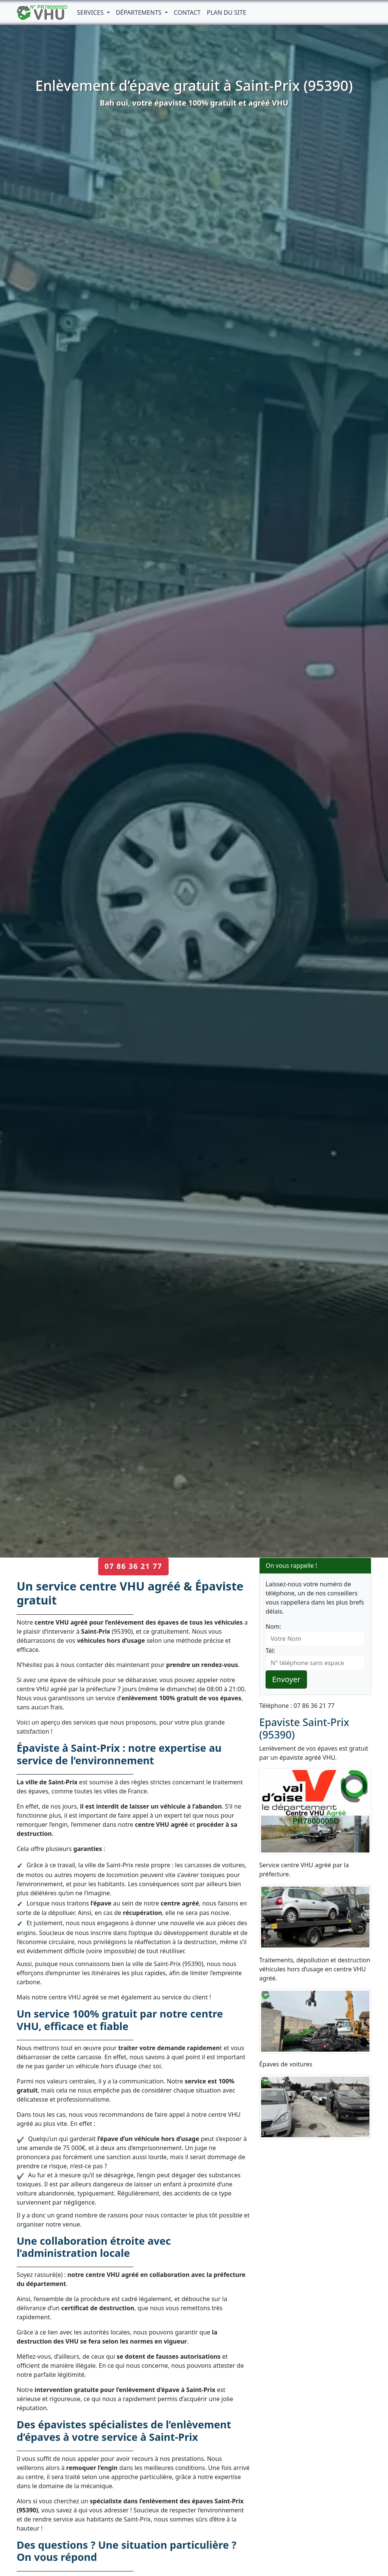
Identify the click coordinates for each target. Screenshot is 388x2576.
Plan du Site (226, 12)
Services (91, 12)
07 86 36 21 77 (133, 1566)
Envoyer (286, 1679)
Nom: (273, 1626)
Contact (187, 12)
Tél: (270, 1651)
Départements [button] (139, 12)
